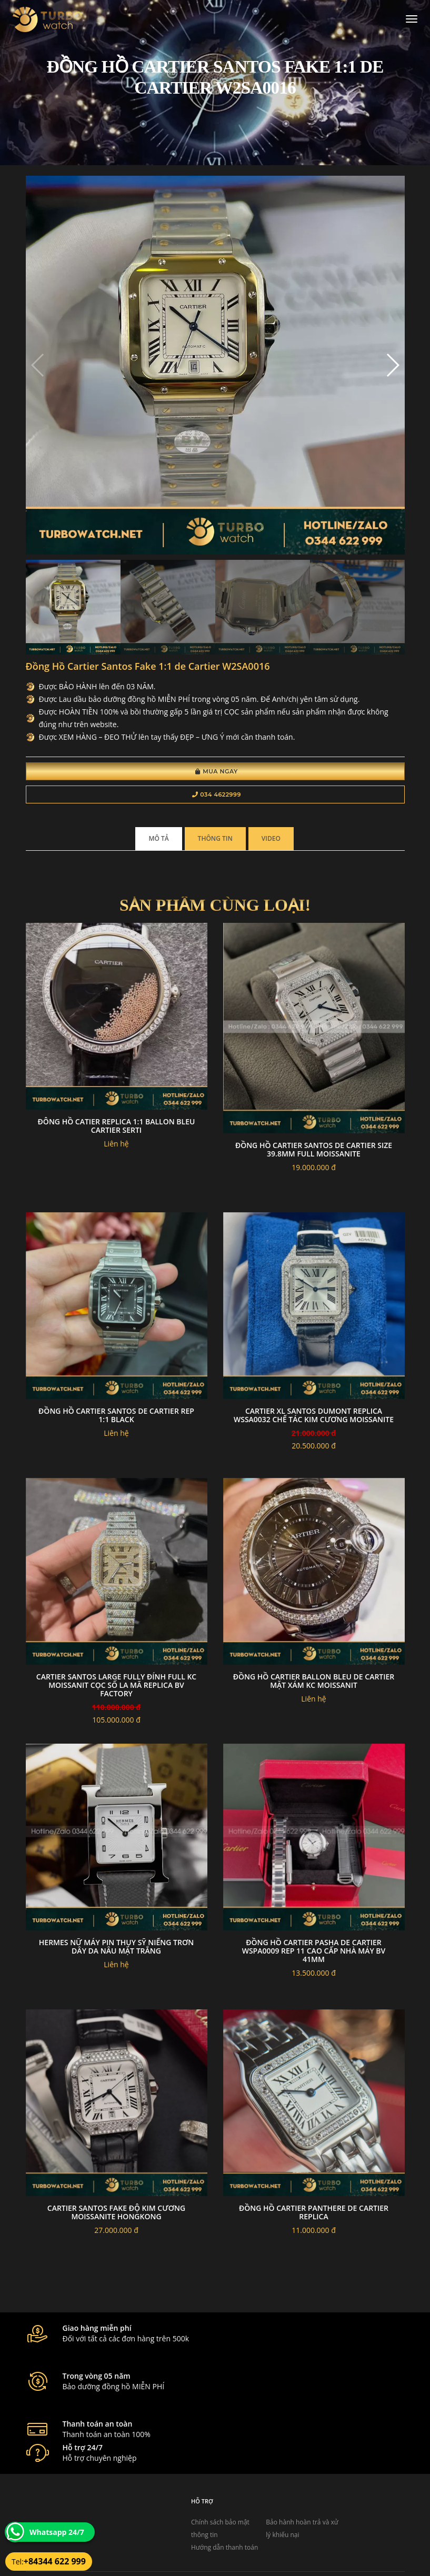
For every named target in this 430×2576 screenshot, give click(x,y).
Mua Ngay (216, 774)
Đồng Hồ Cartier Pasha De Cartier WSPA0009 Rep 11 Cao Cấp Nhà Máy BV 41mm (314, 1955)
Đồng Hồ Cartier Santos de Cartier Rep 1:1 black (116, 1420)
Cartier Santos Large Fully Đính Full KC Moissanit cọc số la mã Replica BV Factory (116, 1689)
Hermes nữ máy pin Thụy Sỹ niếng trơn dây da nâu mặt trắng (116, 1951)
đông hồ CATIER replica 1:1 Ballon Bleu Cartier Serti (116, 1131)
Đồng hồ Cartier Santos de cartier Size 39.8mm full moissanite (313, 1154)
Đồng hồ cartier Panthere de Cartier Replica (313, 2217)
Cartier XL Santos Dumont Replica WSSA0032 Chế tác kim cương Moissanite (314, 1420)
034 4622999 (216, 797)
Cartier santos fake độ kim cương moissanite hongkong (116, 2217)
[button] (392, 368)
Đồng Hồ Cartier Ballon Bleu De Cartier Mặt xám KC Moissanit (314, 1685)
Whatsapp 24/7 (56, 2532)
